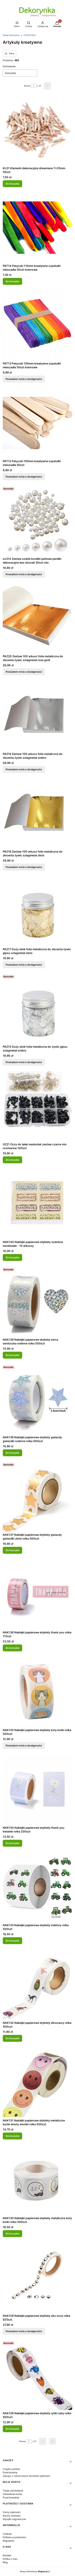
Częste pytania (11, 2468)
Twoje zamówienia (13, 2490)
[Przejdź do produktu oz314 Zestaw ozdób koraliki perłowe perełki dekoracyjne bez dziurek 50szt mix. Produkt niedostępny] (37, 520)
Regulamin (8, 2540)
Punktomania (10, 2472)
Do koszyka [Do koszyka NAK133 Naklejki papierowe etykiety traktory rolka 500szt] (12, 1940)
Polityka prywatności (14, 2537)
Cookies (7, 2533)
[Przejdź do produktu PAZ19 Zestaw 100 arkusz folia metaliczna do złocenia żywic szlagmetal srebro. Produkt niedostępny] (37, 716)
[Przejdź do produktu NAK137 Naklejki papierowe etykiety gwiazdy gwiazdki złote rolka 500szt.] (37, 1496)
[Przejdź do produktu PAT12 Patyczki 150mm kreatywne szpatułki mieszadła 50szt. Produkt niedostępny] (37, 423)
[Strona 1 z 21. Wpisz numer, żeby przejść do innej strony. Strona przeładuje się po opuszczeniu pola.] (33, 86)
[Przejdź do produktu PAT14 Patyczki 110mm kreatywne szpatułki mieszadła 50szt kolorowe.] (37, 228)
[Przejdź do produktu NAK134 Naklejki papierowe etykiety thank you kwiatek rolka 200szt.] (37, 1789)
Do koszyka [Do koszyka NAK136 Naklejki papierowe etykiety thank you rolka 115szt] (12, 1647)
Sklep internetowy (33, 2571)
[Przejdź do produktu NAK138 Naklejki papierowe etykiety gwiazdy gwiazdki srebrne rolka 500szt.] (37, 1399)
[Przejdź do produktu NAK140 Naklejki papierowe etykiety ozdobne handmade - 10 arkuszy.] (37, 1204)
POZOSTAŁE (30, 35)
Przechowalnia (11, 2497)
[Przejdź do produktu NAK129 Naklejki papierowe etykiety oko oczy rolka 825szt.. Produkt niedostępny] (37, 2277)
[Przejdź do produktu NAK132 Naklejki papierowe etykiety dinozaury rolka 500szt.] (37, 1984)
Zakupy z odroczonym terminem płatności (26, 2475)
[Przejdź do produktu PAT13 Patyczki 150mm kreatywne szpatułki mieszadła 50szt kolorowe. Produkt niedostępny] (37, 325)
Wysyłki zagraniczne (14, 2519)
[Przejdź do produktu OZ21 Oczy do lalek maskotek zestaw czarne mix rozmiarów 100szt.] (37, 1106)
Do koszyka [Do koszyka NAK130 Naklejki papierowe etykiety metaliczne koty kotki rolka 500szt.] (12, 2233)
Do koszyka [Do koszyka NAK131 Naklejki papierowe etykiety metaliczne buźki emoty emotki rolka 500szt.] (12, 2135)
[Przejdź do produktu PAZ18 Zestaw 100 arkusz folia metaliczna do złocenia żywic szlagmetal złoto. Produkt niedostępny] (37, 813)
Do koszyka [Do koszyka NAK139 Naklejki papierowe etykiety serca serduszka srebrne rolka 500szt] (12, 1355)
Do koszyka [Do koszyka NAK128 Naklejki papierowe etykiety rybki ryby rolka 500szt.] (12, 2428)
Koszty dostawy (12, 2515)
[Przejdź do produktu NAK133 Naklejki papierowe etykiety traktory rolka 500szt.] (37, 1887)
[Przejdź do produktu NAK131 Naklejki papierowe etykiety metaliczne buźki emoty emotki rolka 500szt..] (37, 2082)
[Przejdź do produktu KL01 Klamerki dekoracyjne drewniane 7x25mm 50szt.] (37, 130)
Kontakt (7, 2555)
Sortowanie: (9, 66)
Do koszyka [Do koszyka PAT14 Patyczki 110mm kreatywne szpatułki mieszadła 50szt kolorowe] (12, 281)
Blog (5, 2562)
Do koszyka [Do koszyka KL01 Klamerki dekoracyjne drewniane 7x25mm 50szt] (12, 183)
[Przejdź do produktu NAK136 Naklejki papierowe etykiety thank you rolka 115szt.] (37, 1594)
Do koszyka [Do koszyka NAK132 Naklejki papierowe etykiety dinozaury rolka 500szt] (12, 2038)
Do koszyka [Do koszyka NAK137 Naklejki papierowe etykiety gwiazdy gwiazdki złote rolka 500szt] (12, 1550)
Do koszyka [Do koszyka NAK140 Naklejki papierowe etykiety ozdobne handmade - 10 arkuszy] (12, 1257)
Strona (27, 86)
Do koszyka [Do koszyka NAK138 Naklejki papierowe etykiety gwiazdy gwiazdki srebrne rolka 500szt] (12, 1452)
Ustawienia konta (12, 2494)
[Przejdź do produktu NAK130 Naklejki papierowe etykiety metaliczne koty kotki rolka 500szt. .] (37, 2180)
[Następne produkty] (42, 2441)
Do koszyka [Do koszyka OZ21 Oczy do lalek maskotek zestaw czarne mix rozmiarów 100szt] (12, 1159)
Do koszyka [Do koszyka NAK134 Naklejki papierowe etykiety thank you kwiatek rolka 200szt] (12, 1842)
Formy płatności (11, 2512)
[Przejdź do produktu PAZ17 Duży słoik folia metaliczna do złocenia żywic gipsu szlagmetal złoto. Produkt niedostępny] (37, 911)
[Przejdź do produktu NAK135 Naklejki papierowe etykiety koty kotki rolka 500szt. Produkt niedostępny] (37, 1692)
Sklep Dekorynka (11, 35)
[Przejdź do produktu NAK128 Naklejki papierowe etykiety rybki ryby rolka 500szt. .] (37, 2375)
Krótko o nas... (11, 2558)
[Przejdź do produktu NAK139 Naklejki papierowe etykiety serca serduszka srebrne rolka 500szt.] (37, 1301)
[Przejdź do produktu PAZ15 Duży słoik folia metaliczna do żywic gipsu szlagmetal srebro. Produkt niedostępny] (37, 1008)
